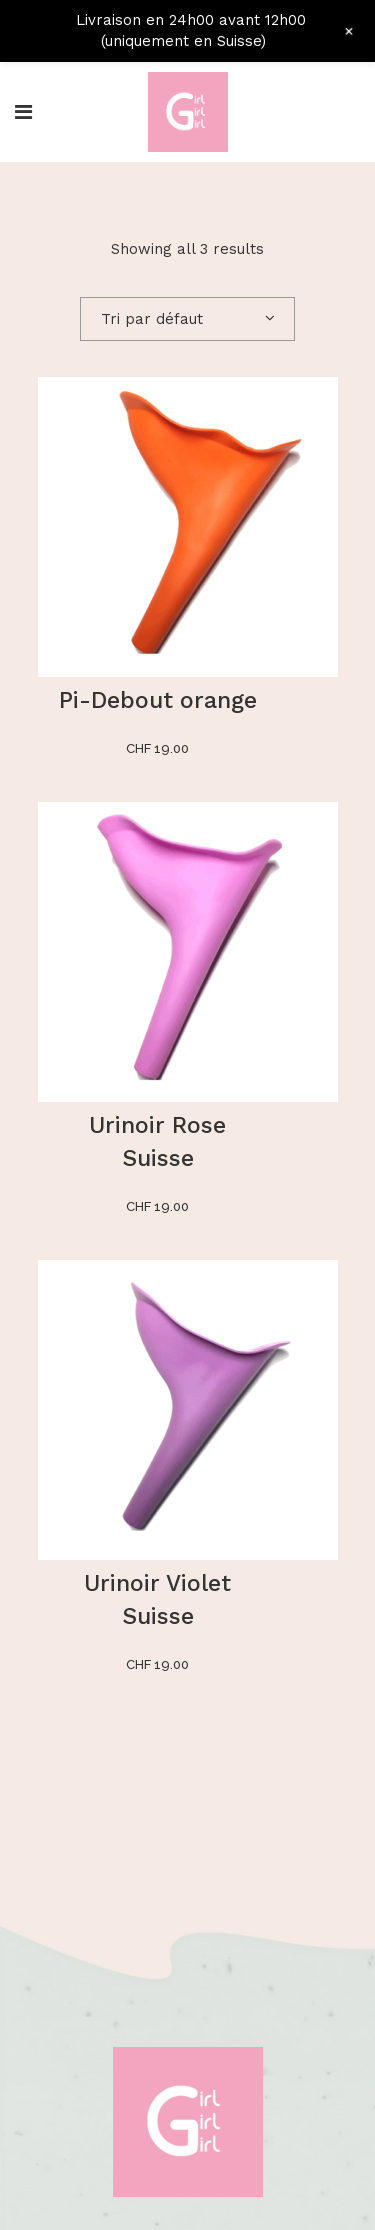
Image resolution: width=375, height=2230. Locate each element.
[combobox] (187, 319)
